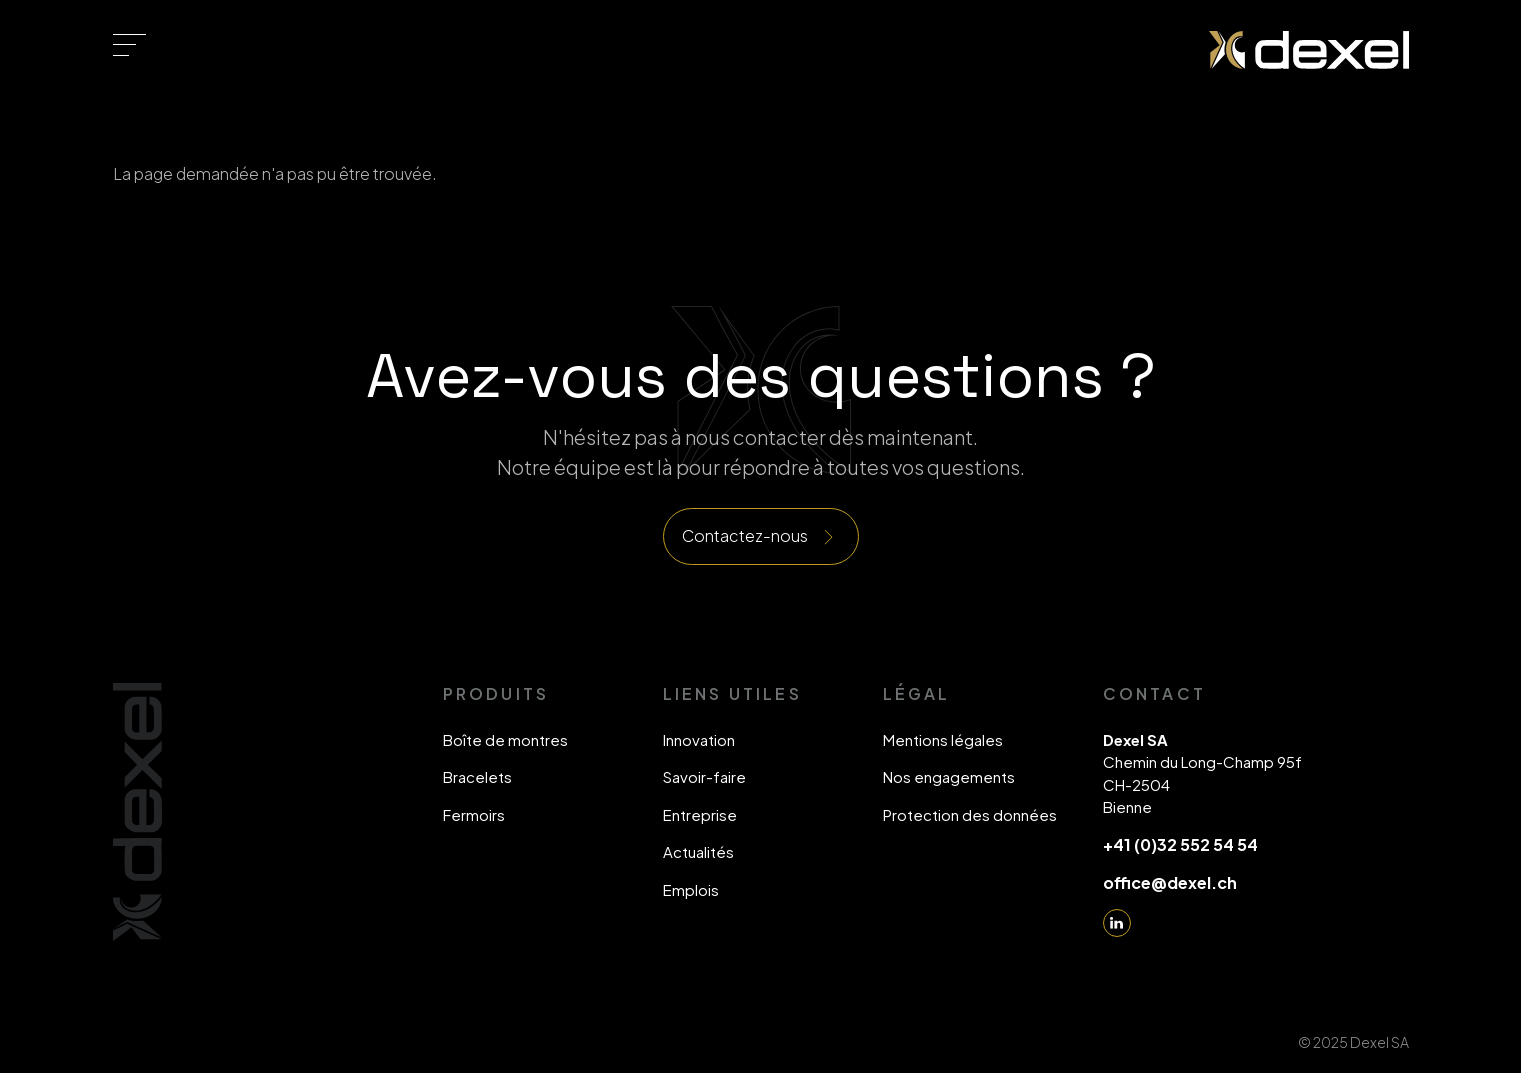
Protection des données (970, 814)
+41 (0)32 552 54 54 (1180, 844)
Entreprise (700, 814)
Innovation (699, 739)
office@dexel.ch (1170, 882)
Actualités (698, 851)
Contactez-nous (745, 535)
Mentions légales (943, 739)
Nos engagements (949, 776)
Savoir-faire (704, 776)
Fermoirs (474, 814)
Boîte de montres (505, 739)
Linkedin (1117, 923)
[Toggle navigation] (129, 45)
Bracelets (477, 776)
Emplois (691, 889)
